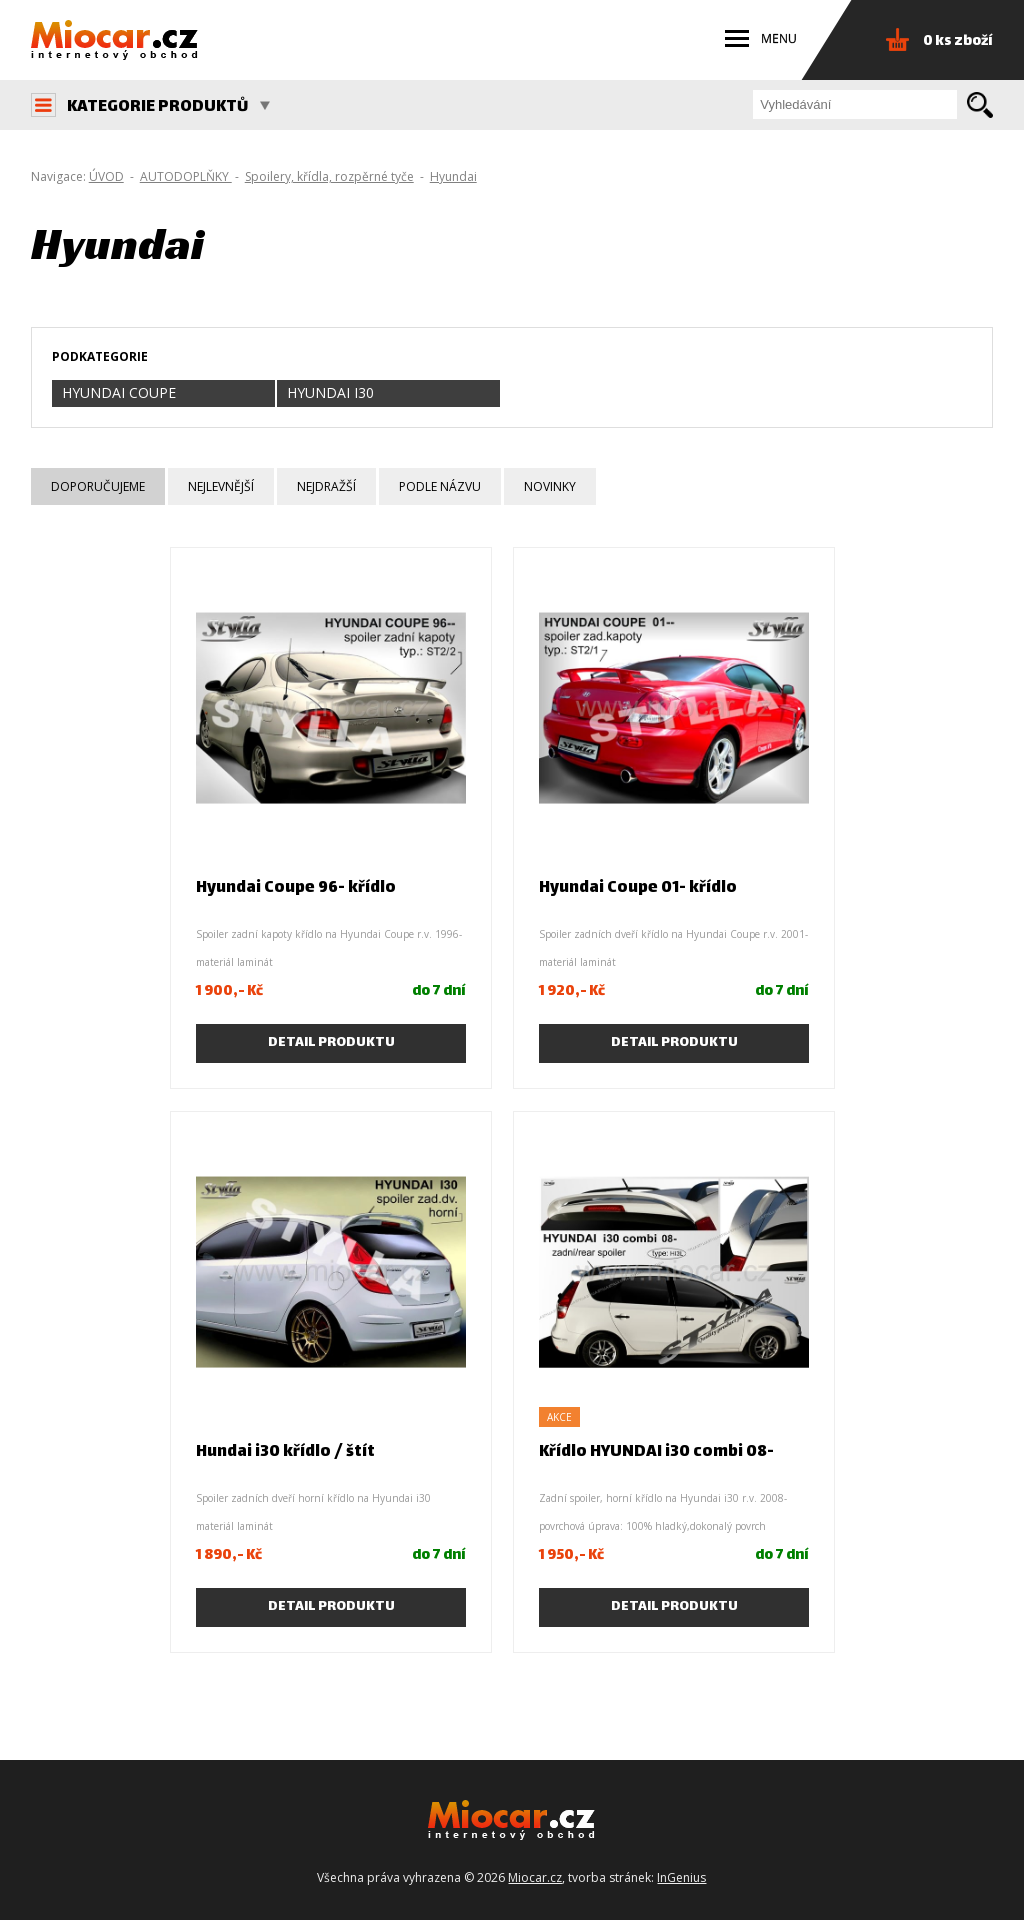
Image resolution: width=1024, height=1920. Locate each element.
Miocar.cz (535, 1877)
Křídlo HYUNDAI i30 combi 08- (656, 1452)
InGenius (681, 1877)
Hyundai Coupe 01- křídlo (638, 888)
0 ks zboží (958, 41)
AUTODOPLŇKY (186, 176)
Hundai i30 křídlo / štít (285, 1452)
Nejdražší (326, 486)
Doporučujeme (98, 486)
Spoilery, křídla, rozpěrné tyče (329, 176)
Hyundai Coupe (119, 392)
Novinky (550, 486)
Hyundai (453, 176)
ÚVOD (106, 176)
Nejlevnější (221, 486)
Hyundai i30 (330, 392)
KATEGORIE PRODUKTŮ (168, 107)
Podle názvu (440, 486)
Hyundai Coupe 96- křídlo (296, 888)
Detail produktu (331, 1043)
